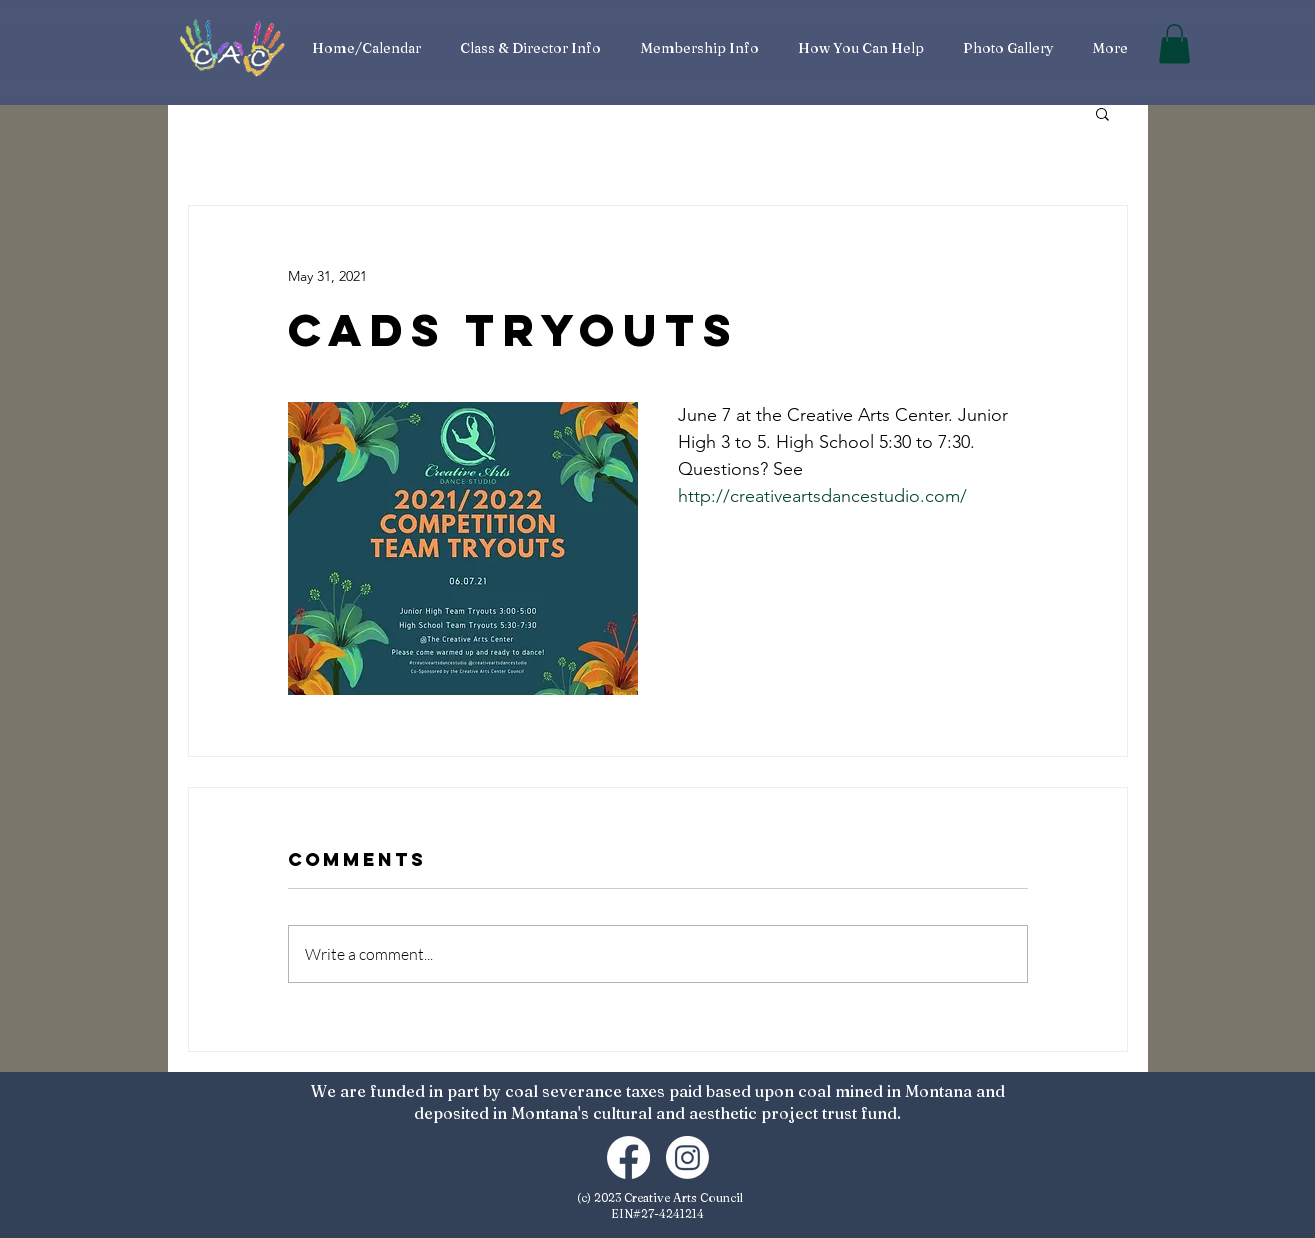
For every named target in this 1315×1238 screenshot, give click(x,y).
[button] (1174, 43)
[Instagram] (687, 1157)
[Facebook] (628, 1157)
